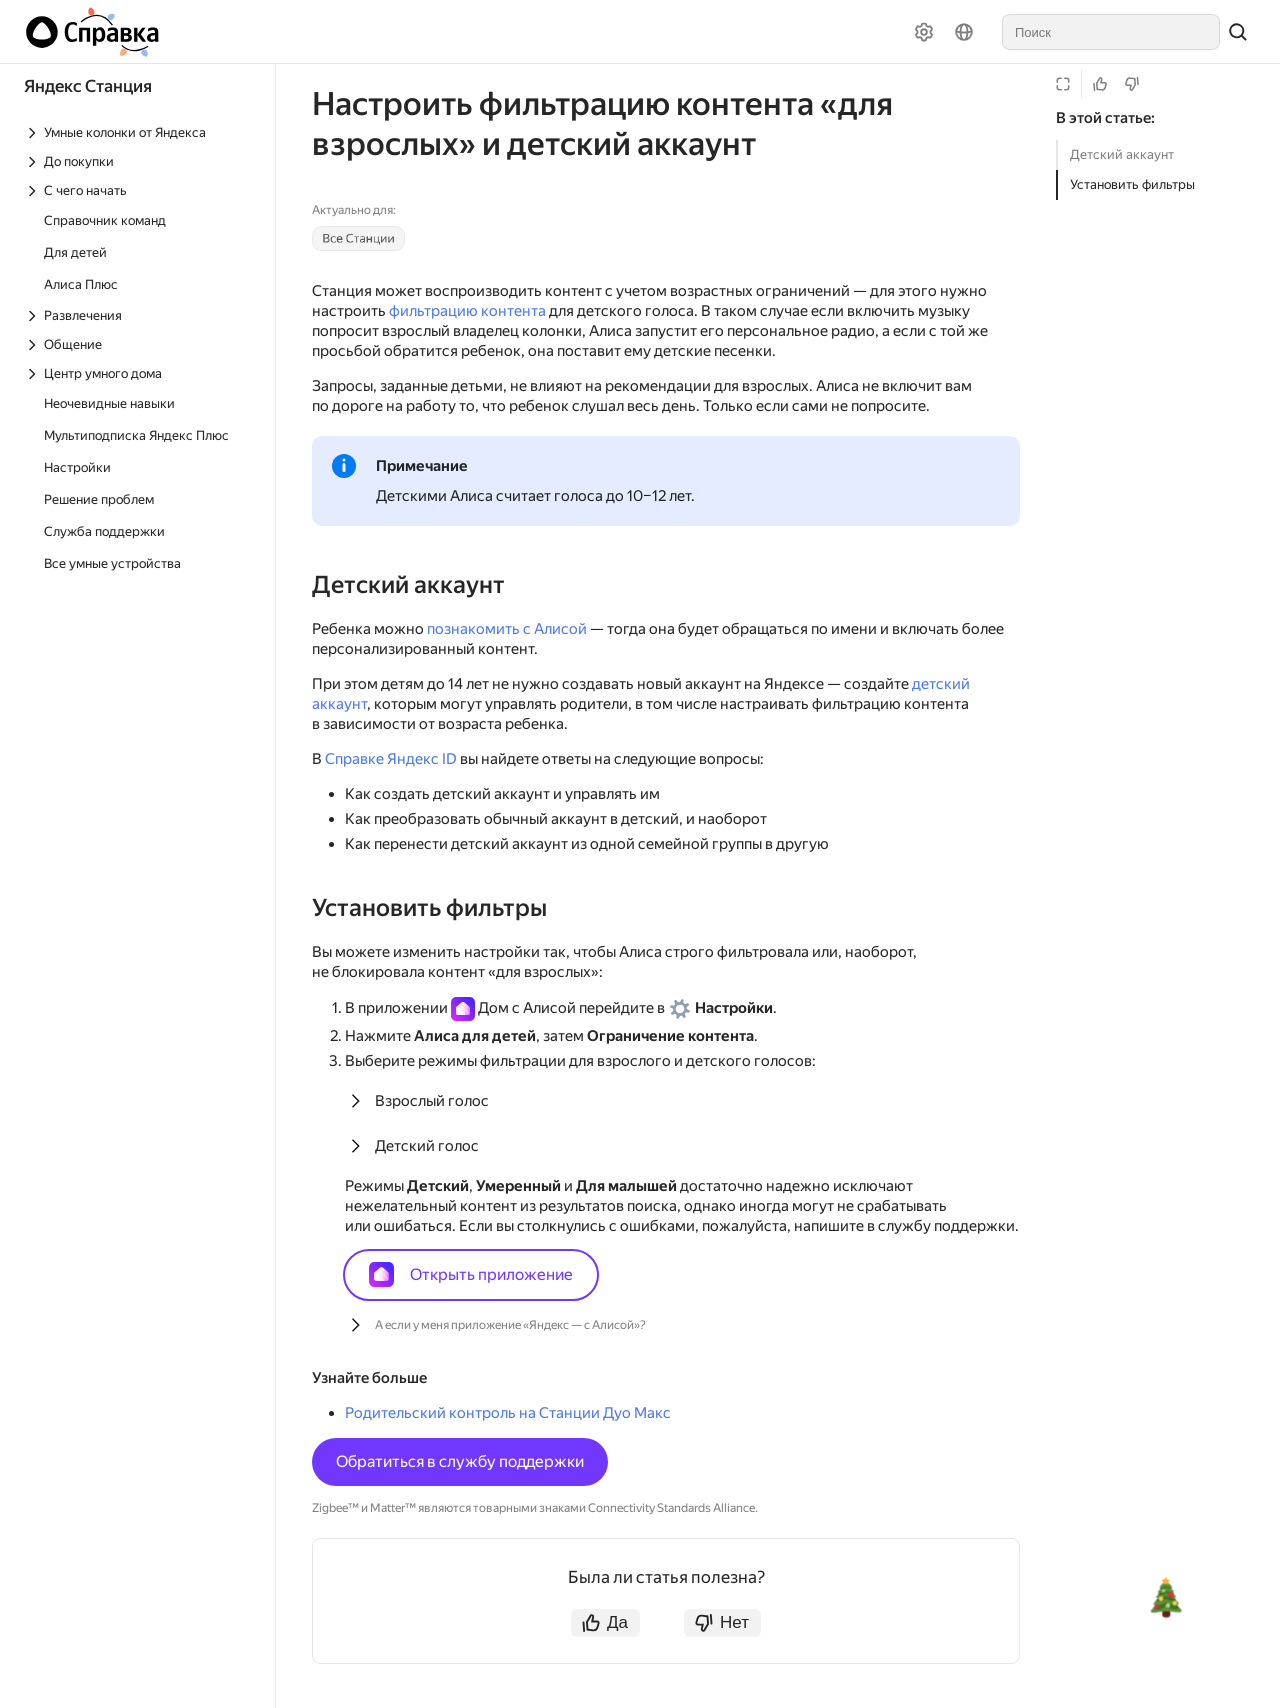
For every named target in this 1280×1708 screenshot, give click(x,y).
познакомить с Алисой (507, 629)
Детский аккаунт (1122, 154)
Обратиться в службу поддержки (460, 1461)
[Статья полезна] (1100, 84)
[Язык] (964, 32)
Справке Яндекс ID (391, 759)
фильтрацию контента (467, 311)
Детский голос (427, 1146)
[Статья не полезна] (1132, 84)
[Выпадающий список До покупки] (139, 161)
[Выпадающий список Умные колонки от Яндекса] (139, 132)
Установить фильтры (1132, 184)
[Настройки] (924, 32)
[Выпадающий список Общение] (139, 344)
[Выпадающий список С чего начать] (139, 190)
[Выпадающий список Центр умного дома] (139, 373)
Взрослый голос (432, 1101)
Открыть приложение (471, 1274)
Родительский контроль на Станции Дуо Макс (508, 1413)
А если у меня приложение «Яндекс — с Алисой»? (510, 1325)
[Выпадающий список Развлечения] (139, 315)
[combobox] (1111, 32)
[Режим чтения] (1063, 84)
